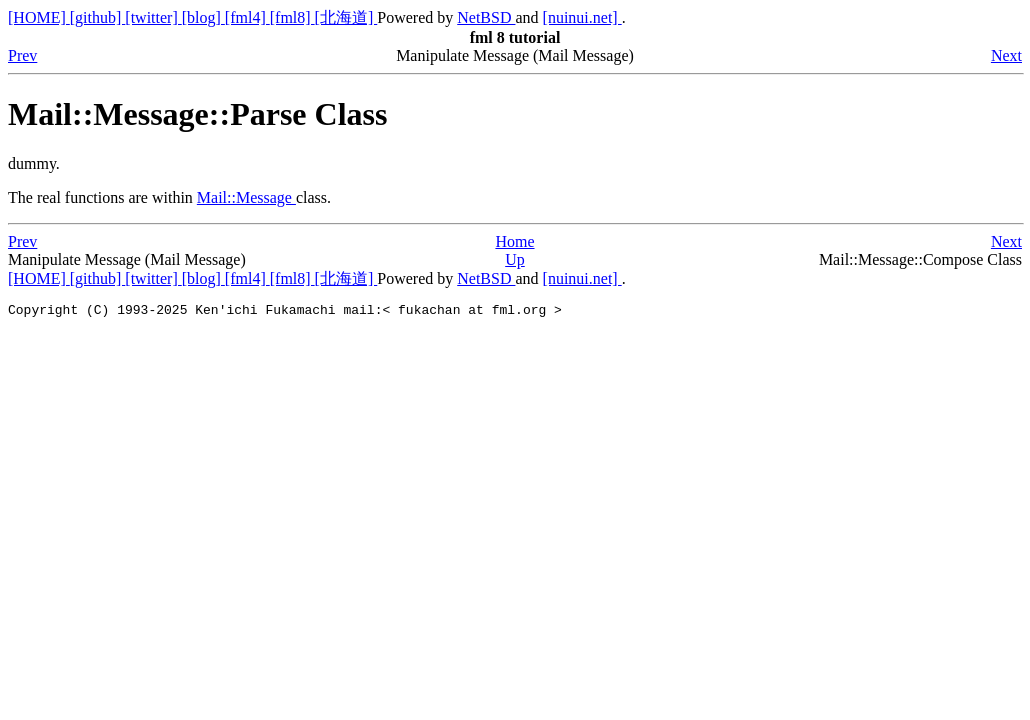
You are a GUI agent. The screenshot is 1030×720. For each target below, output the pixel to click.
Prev (22, 55)
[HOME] (39, 17)
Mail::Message (246, 197)
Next (1006, 55)
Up (515, 259)
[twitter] (153, 17)
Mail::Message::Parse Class (197, 114)
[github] (98, 17)
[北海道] (346, 17)
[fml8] (292, 17)
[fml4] (247, 17)
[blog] (203, 17)
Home (514, 241)
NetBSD (486, 17)
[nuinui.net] (582, 17)
